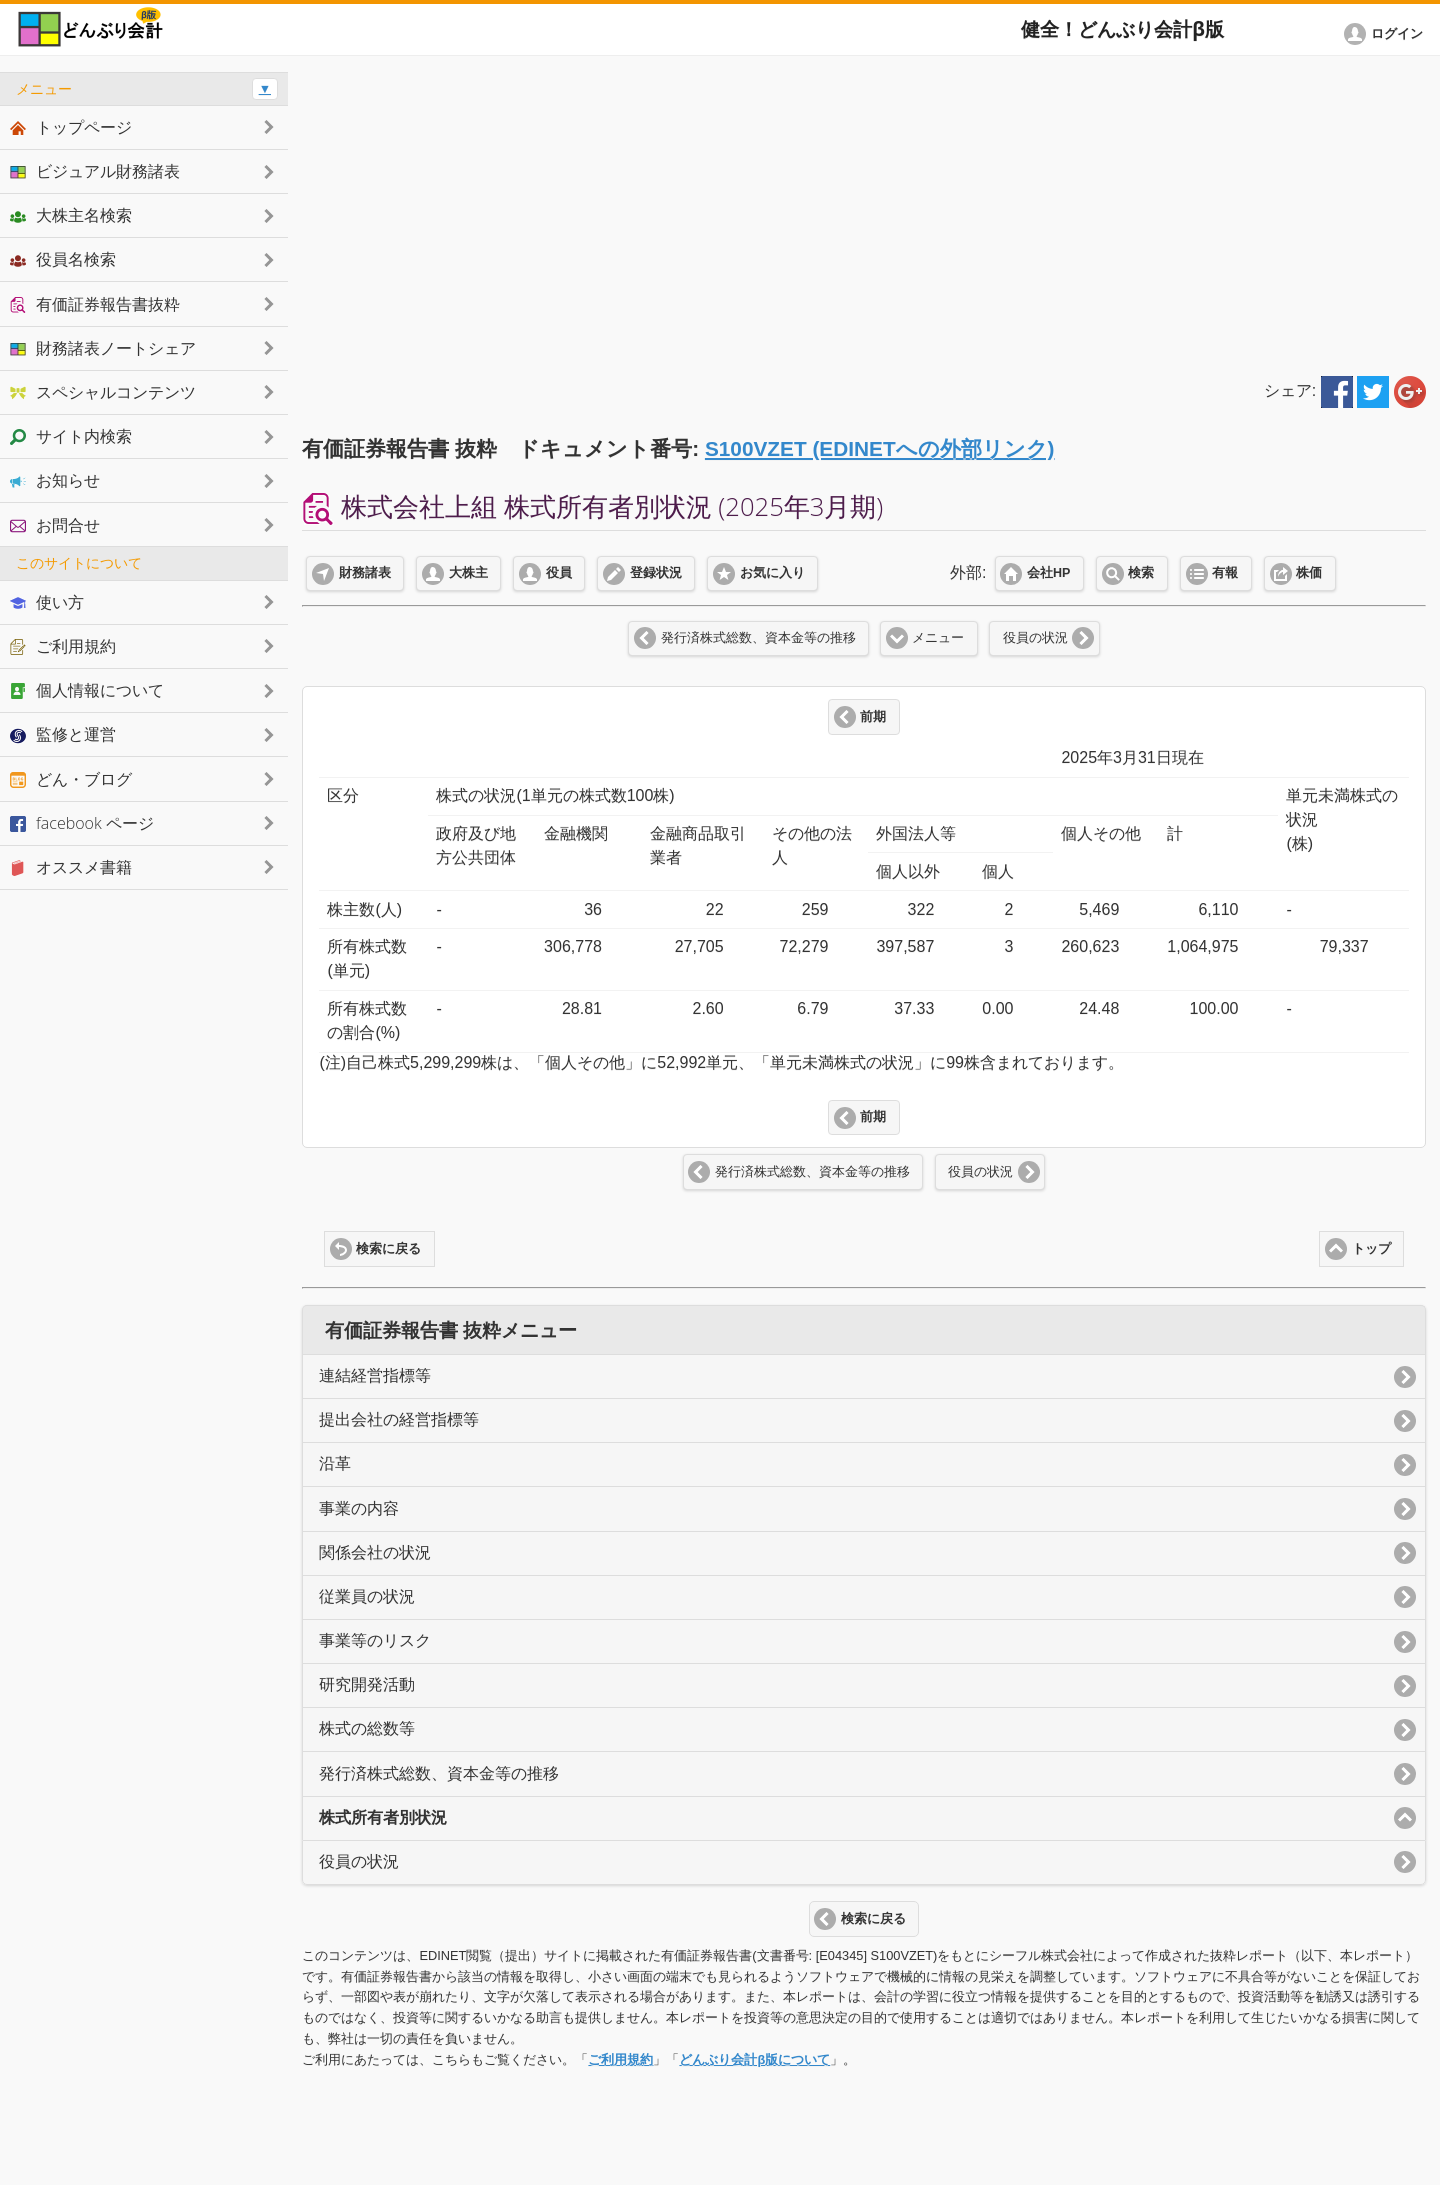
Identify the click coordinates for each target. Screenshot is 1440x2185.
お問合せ (55, 525)
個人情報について (87, 690)
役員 (559, 573)
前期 (873, 717)
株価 (1309, 573)
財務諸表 (365, 573)
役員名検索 (63, 259)
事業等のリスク (375, 1640)
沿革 (335, 1463)
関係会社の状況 (375, 1552)
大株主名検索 (71, 215)
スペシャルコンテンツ (103, 392)
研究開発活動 (367, 1684)
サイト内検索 (71, 436)
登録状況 (656, 573)
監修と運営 (63, 734)
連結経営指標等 (375, 1375)
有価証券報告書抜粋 (95, 304)
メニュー (938, 638)
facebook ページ (82, 823)
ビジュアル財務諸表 (95, 171)
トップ (1371, 1249)
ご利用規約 (620, 2059)
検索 (1141, 573)
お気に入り (772, 573)
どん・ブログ (71, 779)
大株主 (468, 573)
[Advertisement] (864, 212)
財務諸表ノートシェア (103, 348)
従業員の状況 (367, 1596)
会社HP (1048, 573)
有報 (1225, 573)
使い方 (47, 602)
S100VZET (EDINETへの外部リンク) (880, 448)
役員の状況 (1035, 638)
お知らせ (55, 480)
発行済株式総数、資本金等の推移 (758, 638)
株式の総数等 (367, 1728)
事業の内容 (359, 1508)
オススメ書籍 (71, 867)
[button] (1387, 34)
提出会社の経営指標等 (399, 1419)
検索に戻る (388, 1249)
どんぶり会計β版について (754, 2059)
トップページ (71, 127)
